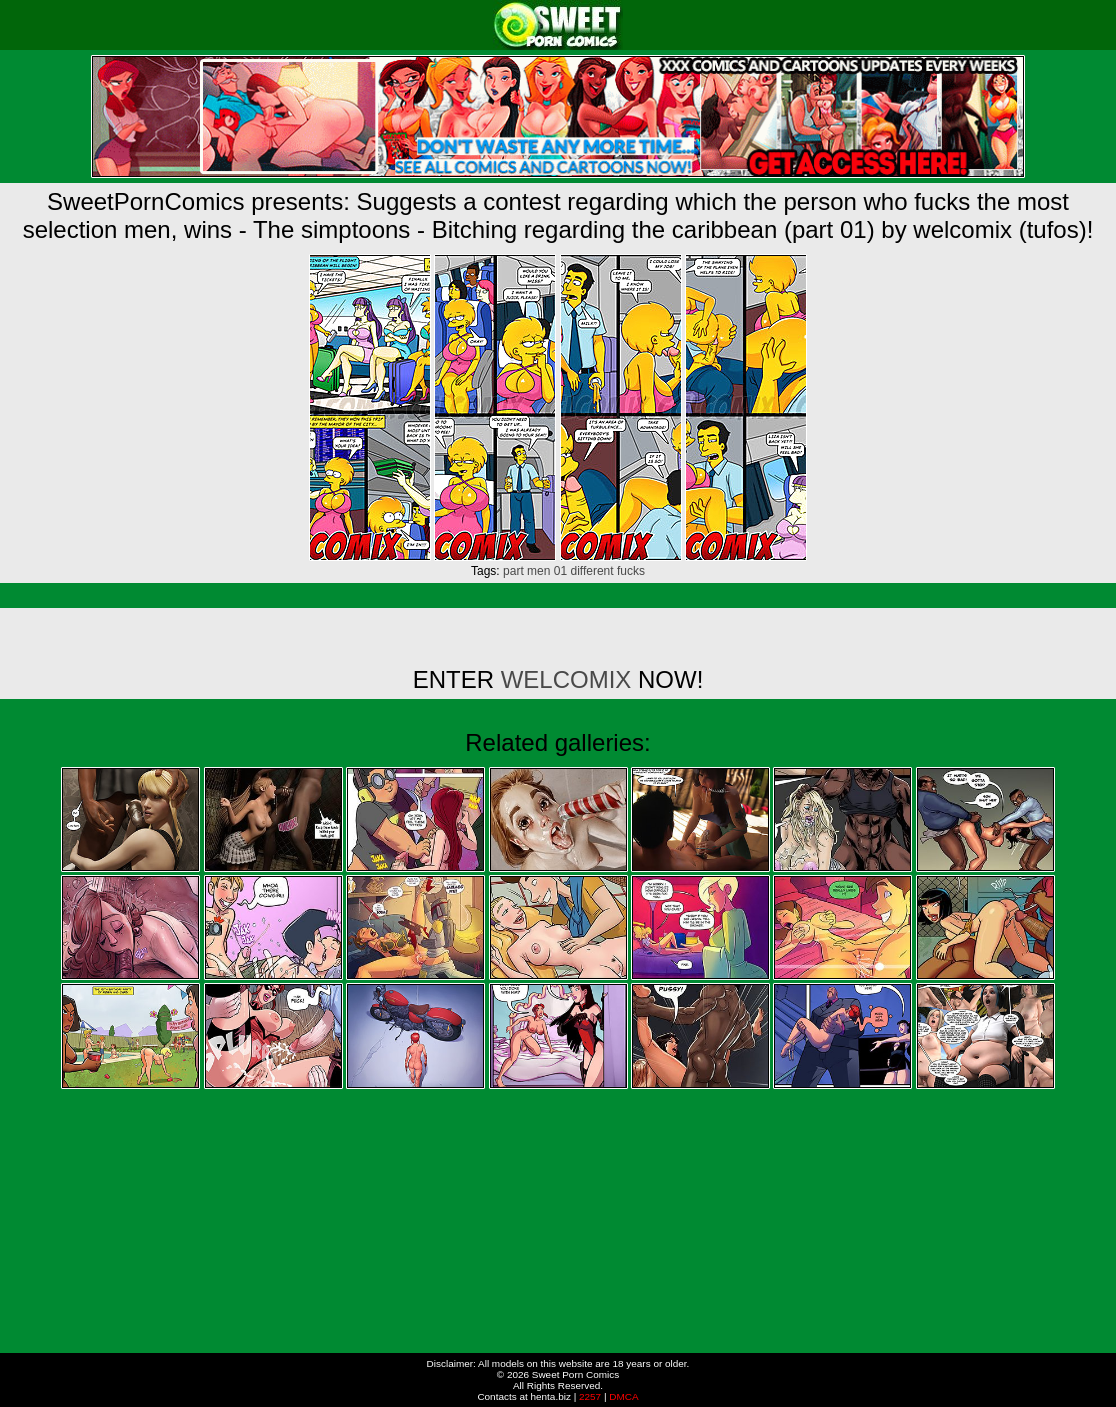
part (513, 571)
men (538, 571)
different (591, 571)
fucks (631, 571)
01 (560, 571)
